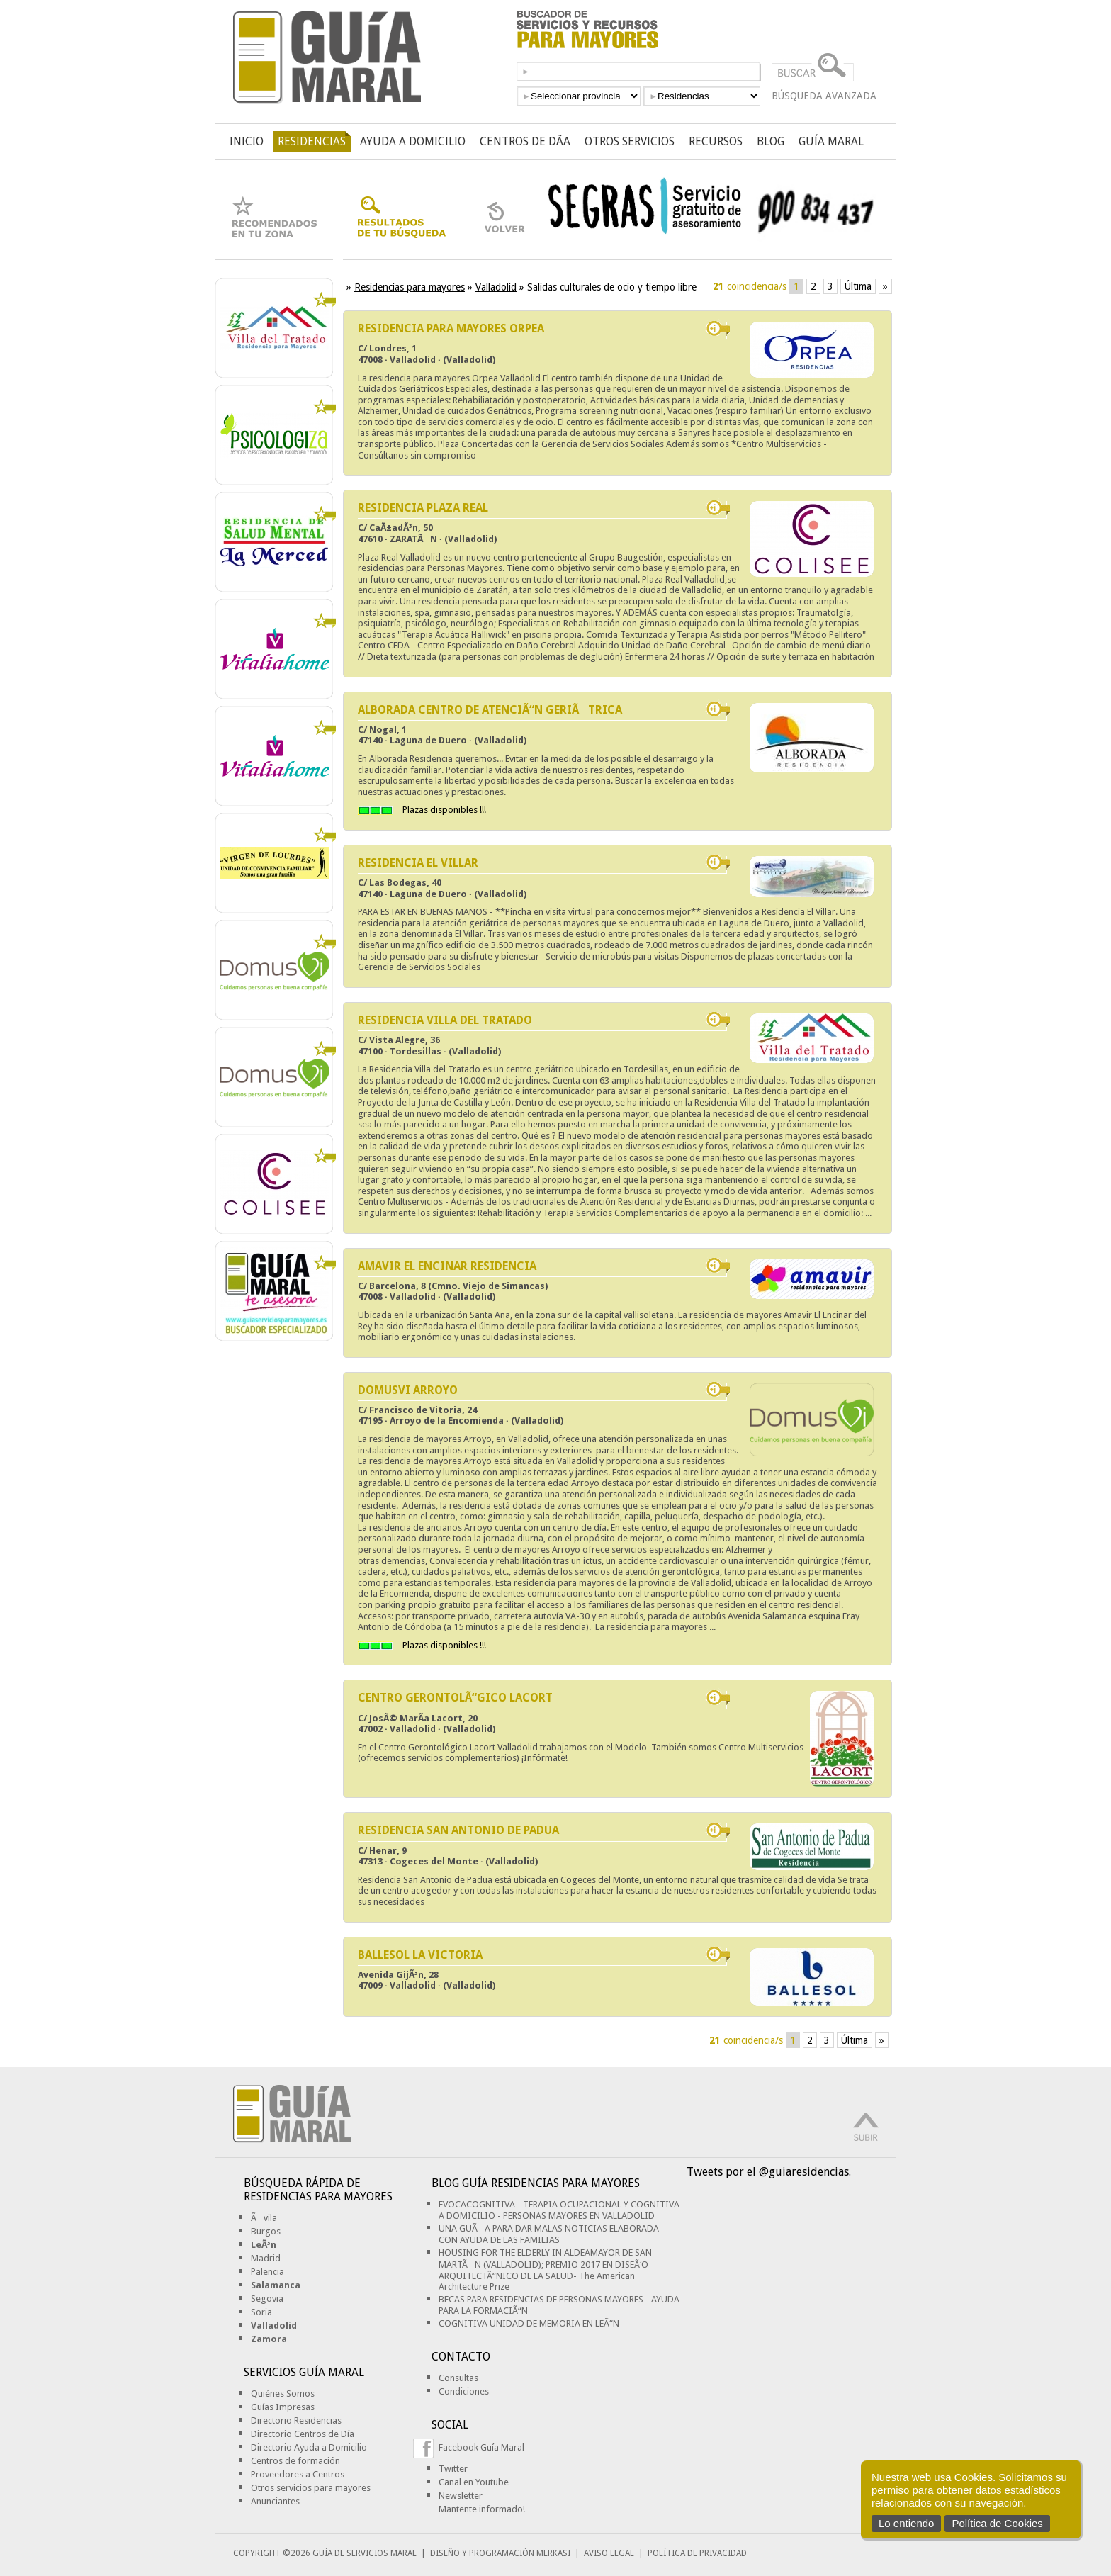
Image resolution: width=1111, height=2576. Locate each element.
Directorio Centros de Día (302, 2434)
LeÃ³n (263, 2244)
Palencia (267, 2271)
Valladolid (496, 287)
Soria (261, 2312)
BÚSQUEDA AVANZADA (824, 95)
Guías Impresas (283, 2407)
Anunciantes (275, 2501)
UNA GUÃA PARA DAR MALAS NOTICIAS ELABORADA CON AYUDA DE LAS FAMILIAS (549, 2234)
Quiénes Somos (283, 2393)
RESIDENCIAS (312, 141)
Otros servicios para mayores (311, 2487)
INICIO (247, 141)
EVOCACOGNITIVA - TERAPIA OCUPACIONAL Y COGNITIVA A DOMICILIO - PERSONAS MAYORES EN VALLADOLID (559, 2210)
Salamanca (275, 2285)
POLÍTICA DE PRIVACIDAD (697, 2553)
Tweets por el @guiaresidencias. (769, 2171)
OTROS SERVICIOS (630, 141)
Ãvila (264, 2217)
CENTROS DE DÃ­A (525, 141)
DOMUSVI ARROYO (408, 1390)
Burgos (266, 2231)
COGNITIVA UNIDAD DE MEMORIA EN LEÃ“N (529, 2323)
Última (858, 286)
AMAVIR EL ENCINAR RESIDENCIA (447, 1266)
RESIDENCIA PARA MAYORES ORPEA (451, 328)
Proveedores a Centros (297, 2474)
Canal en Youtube (474, 2482)
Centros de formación (295, 2461)
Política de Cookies (997, 2523)
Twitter (453, 2468)
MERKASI (553, 2553)
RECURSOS (716, 141)
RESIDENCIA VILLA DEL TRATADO (445, 1020)
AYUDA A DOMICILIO (413, 141)
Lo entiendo (906, 2523)
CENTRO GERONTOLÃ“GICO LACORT (455, 1697)
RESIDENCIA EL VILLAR (418, 863)
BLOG (770, 141)
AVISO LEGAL (609, 2553)
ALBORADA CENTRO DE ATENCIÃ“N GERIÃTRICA (490, 709)
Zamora (269, 2339)
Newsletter (461, 2495)
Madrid (266, 2258)
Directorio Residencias (296, 2420)
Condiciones (464, 2391)
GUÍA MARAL (831, 141)
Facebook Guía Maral (481, 2447)
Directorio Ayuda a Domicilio (309, 2447)
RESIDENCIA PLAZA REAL (423, 507)
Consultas (458, 2378)
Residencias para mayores (409, 287)
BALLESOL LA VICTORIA (420, 1955)
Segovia (267, 2298)
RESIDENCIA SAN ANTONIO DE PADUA (458, 1830)
